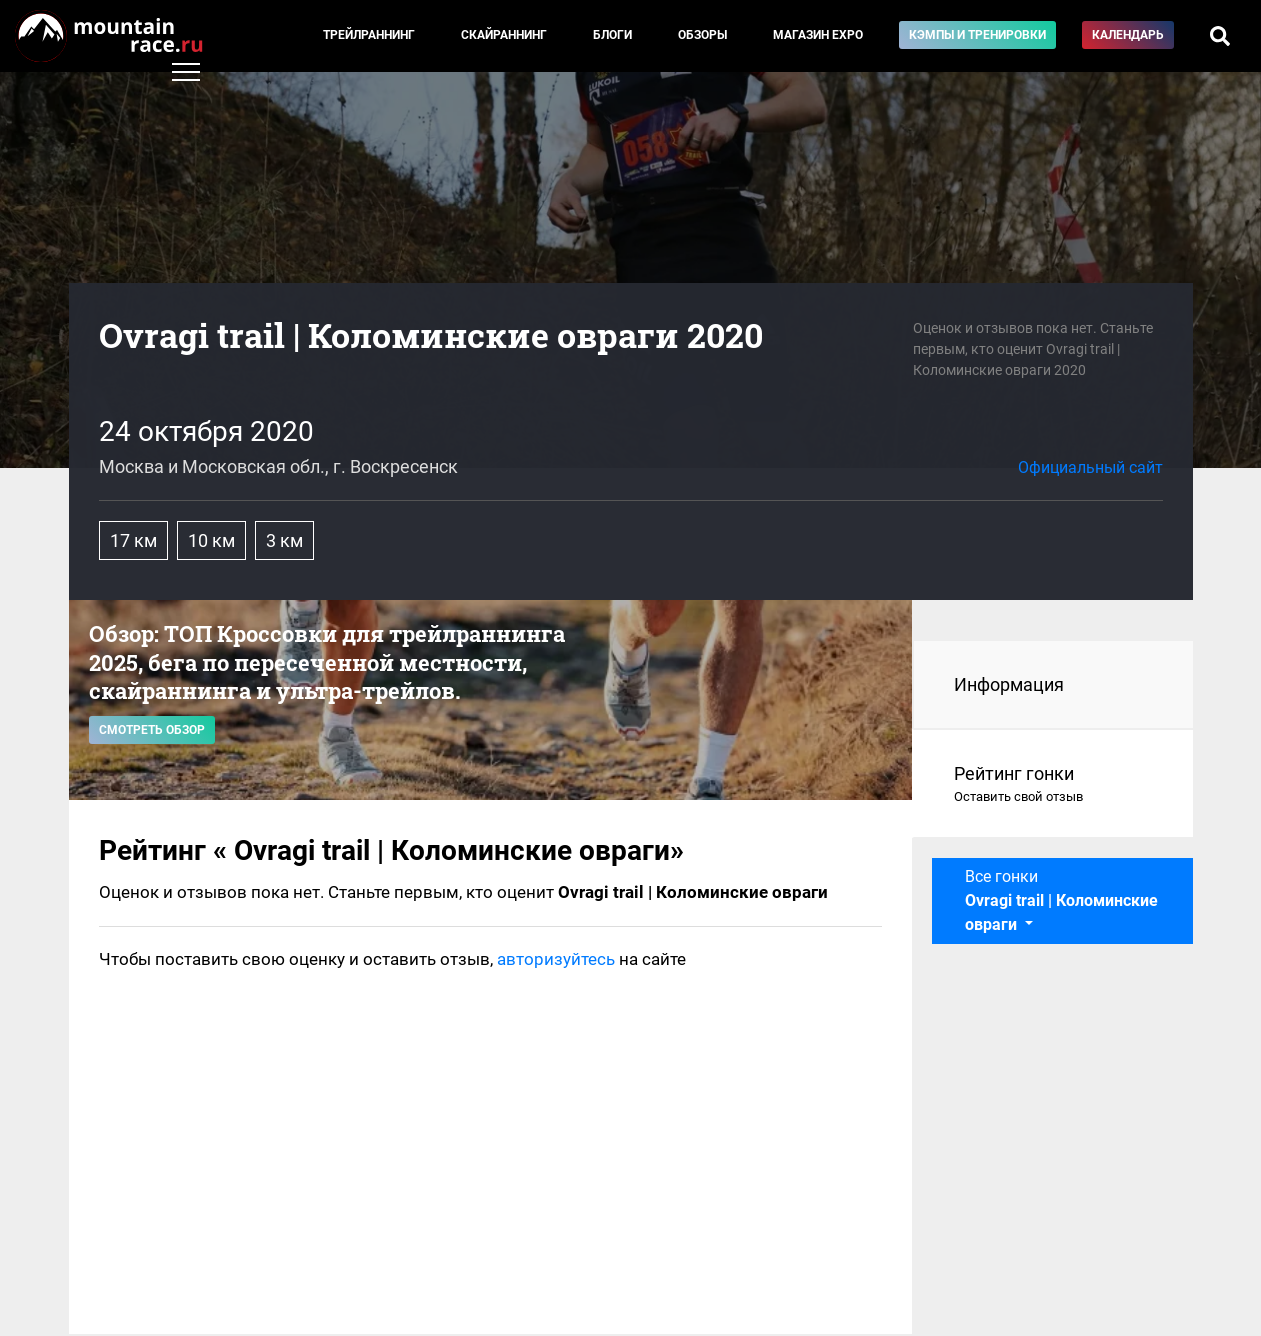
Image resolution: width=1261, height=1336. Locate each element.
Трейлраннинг (369, 35)
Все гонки (1061, 900)
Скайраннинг (504, 35)
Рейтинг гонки (1053, 785)
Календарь (1128, 35)
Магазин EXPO (818, 35)
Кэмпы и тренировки (977, 35)
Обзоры (702, 35)
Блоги (612, 35)
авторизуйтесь (556, 959)
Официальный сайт (1090, 467)
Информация (1009, 684)
